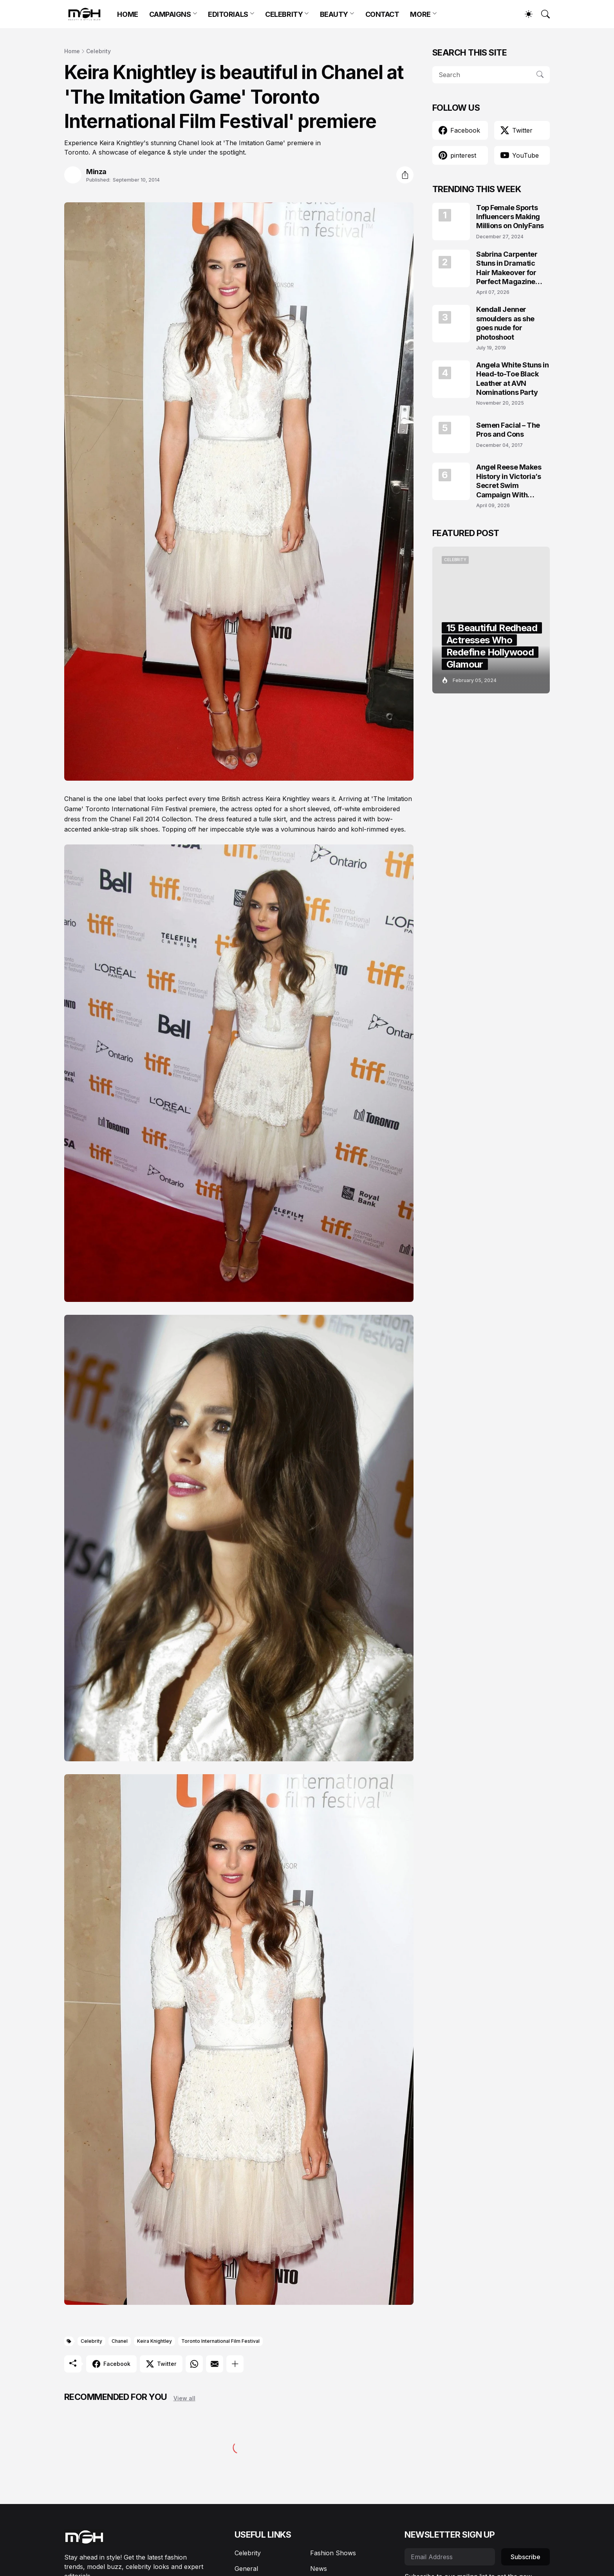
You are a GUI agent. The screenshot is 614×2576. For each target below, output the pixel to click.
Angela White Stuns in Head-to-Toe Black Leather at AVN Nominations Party (512, 378)
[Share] (405, 175)
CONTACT (382, 14)
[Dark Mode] (525, 14)
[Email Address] (450, 2556)
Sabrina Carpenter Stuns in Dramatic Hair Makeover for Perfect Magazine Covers (506, 268)
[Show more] (235, 2364)
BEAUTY (334, 14)
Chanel (120, 2341)
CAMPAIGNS (170, 14)
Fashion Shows (333, 2553)
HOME (127, 14)
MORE (420, 14)
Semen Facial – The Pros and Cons (508, 429)
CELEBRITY (284, 14)
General (246, 2568)
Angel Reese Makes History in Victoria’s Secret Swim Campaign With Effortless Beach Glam (513, 481)
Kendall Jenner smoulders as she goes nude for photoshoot (505, 323)
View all (184, 2398)
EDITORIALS (228, 14)
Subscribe (525, 2557)
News (318, 2568)
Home (72, 51)
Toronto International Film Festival (220, 2341)
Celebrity (98, 51)
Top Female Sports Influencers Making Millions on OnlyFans (510, 216)
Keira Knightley (154, 2341)
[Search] (542, 14)
